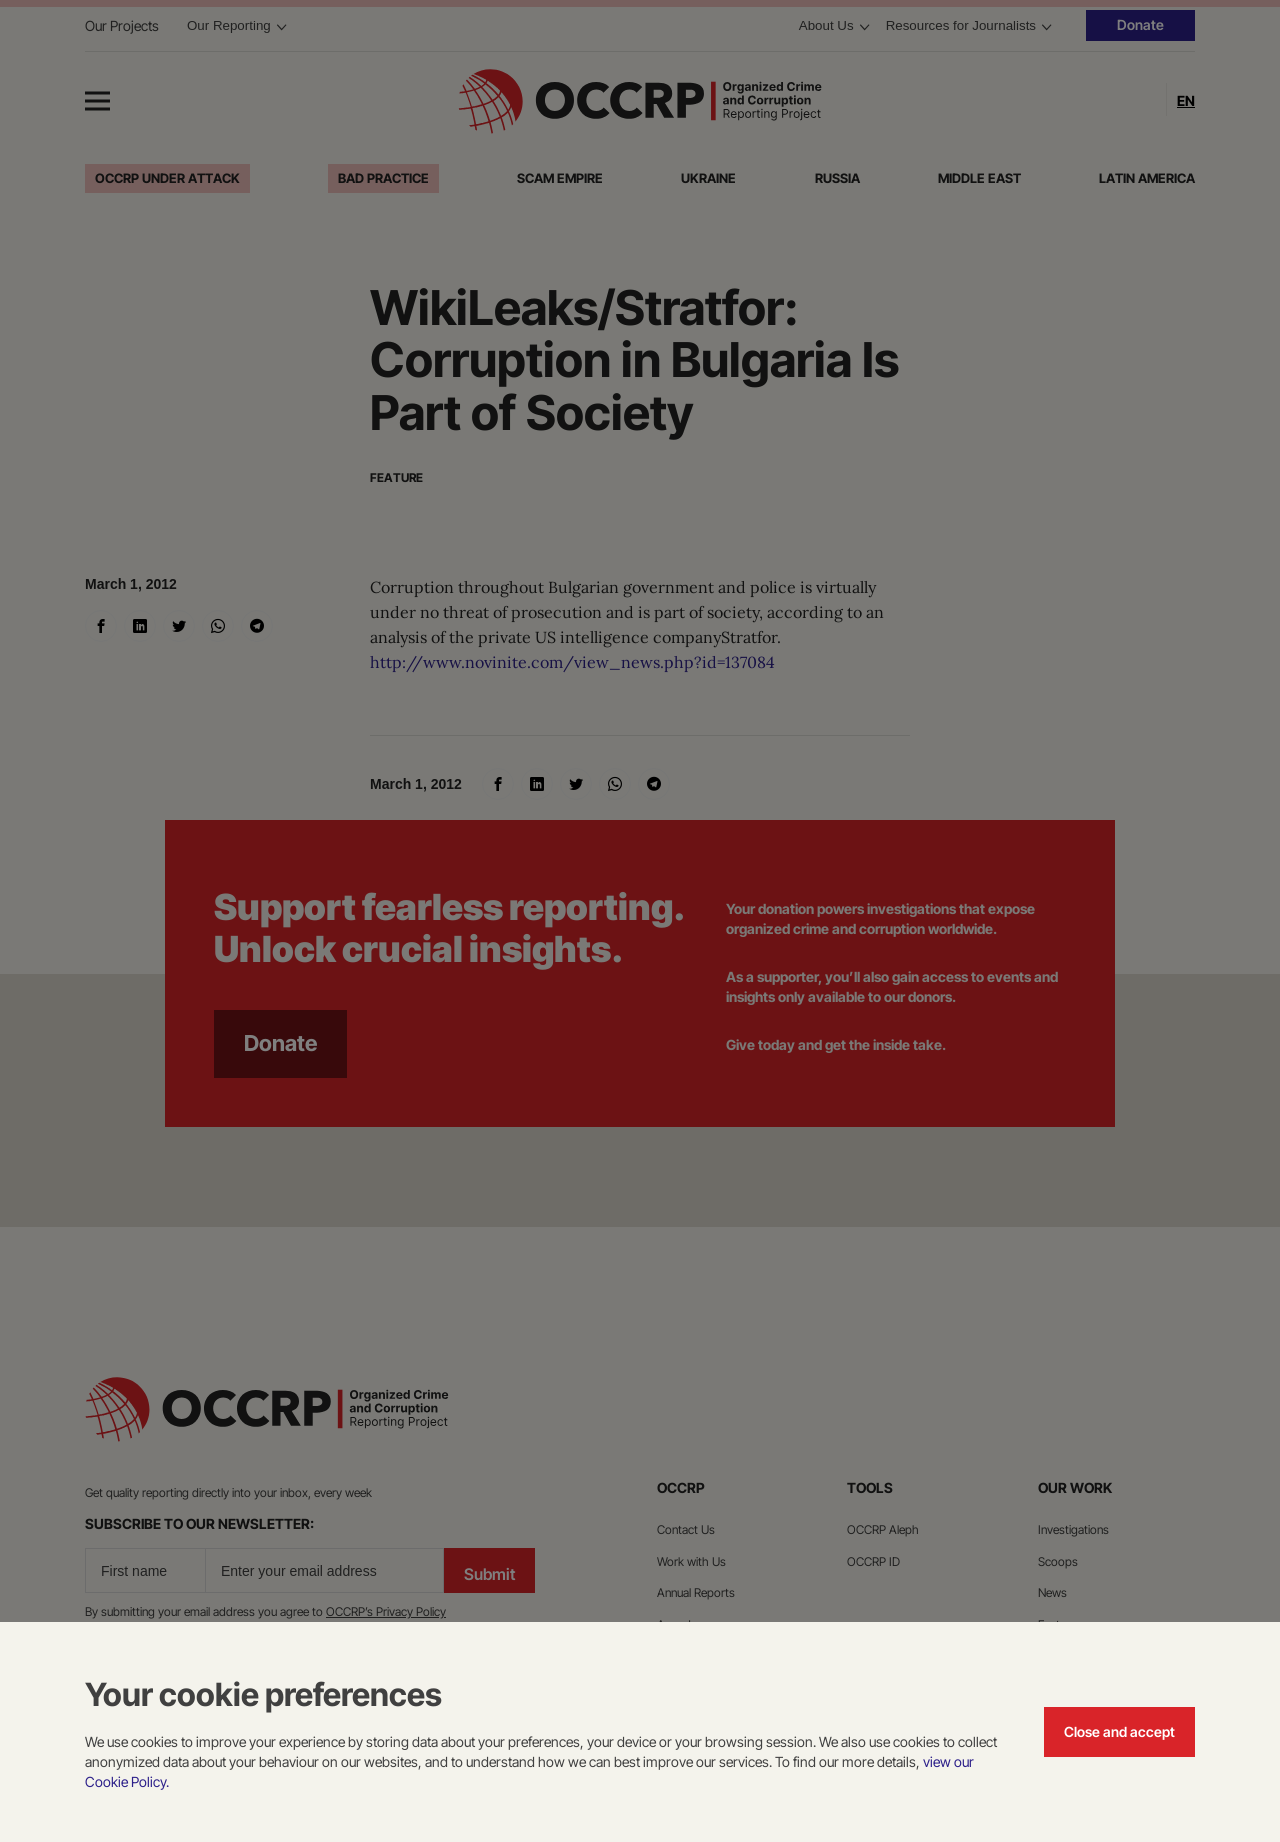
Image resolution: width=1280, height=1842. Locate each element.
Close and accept (1119, 1731)
